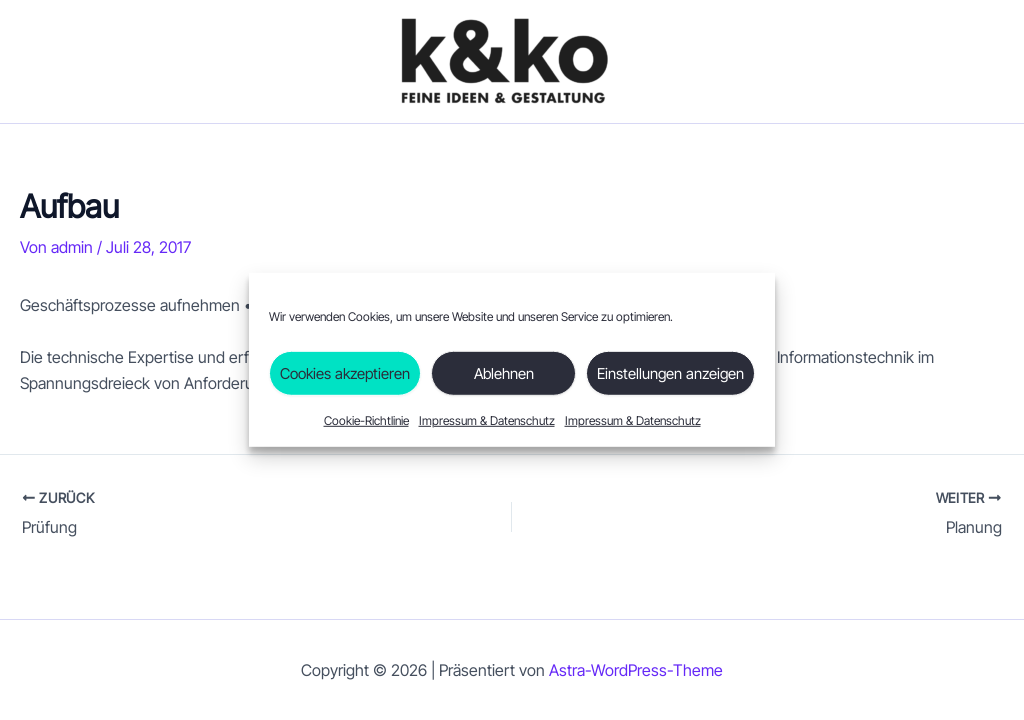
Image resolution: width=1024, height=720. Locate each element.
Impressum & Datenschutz (487, 420)
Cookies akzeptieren (345, 372)
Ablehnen (504, 372)
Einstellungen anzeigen (670, 372)
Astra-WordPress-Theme (636, 670)
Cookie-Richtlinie (366, 420)
